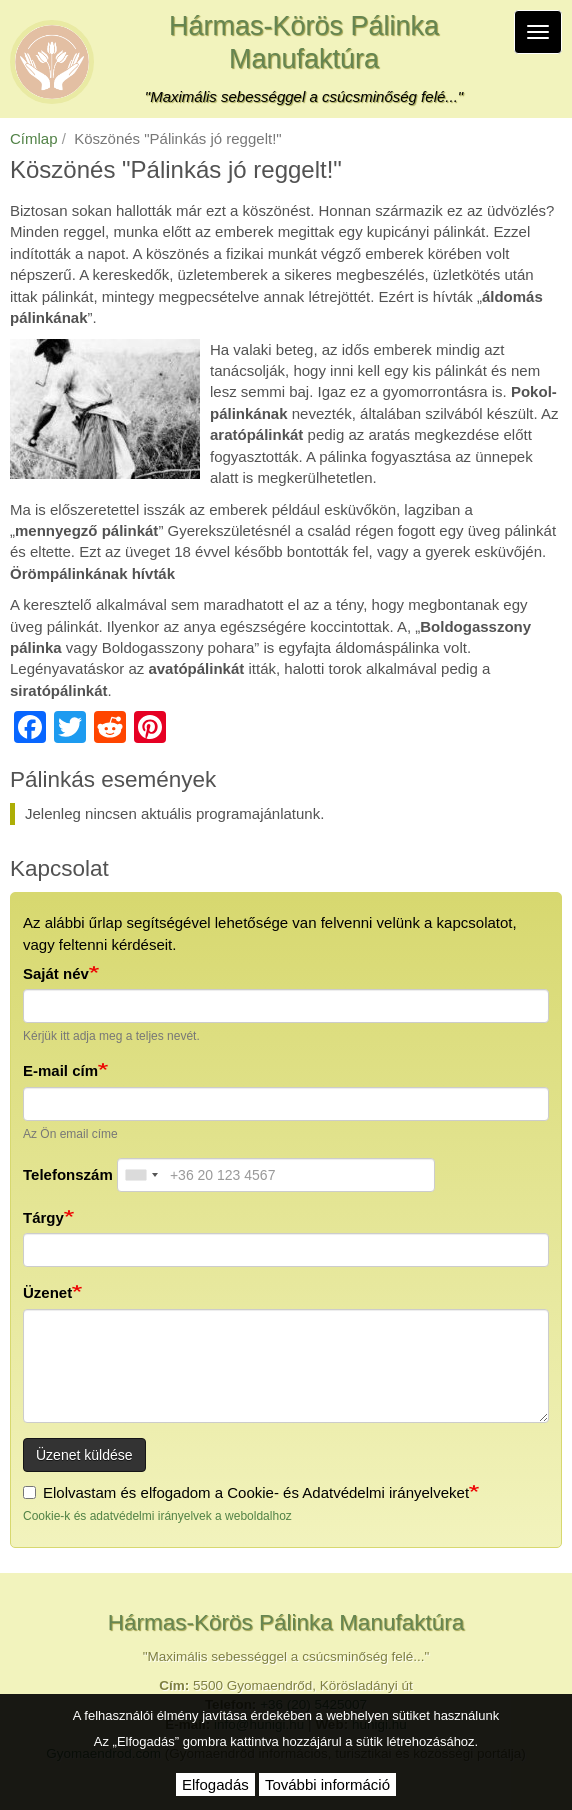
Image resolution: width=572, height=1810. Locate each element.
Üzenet (47, 1292)
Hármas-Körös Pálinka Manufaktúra (304, 42)
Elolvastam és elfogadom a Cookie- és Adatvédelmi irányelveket (246, 1492)
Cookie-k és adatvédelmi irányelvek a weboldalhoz (157, 1516)
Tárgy (43, 1217)
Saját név (56, 973)
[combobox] (141, 1175)
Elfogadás (215, 1784)
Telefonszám (68, 1174)
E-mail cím (60, 1070)
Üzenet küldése (84, 1455)
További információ (327, 1784)
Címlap (34, 138)
